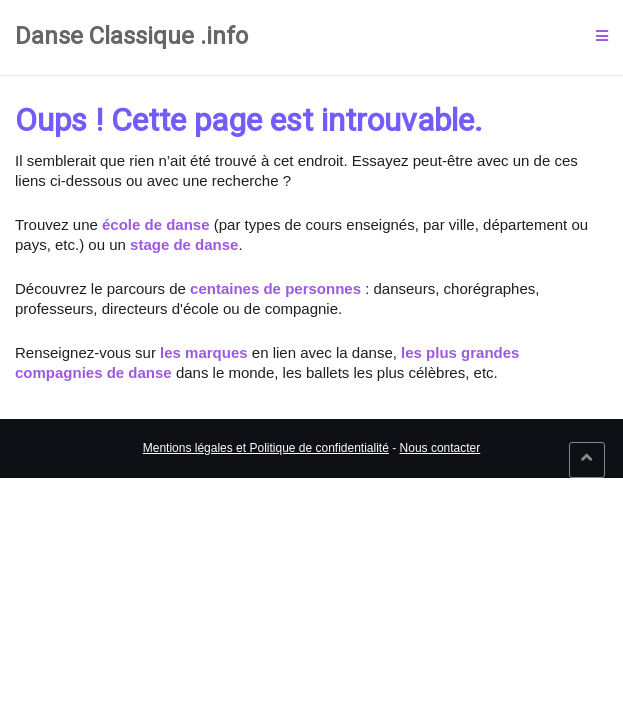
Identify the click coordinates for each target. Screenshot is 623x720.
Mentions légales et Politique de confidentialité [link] (266, 448)
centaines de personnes (275, 288)
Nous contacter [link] (440, 448)
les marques (204, 352)
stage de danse (184, 244)
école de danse (156, 224)
